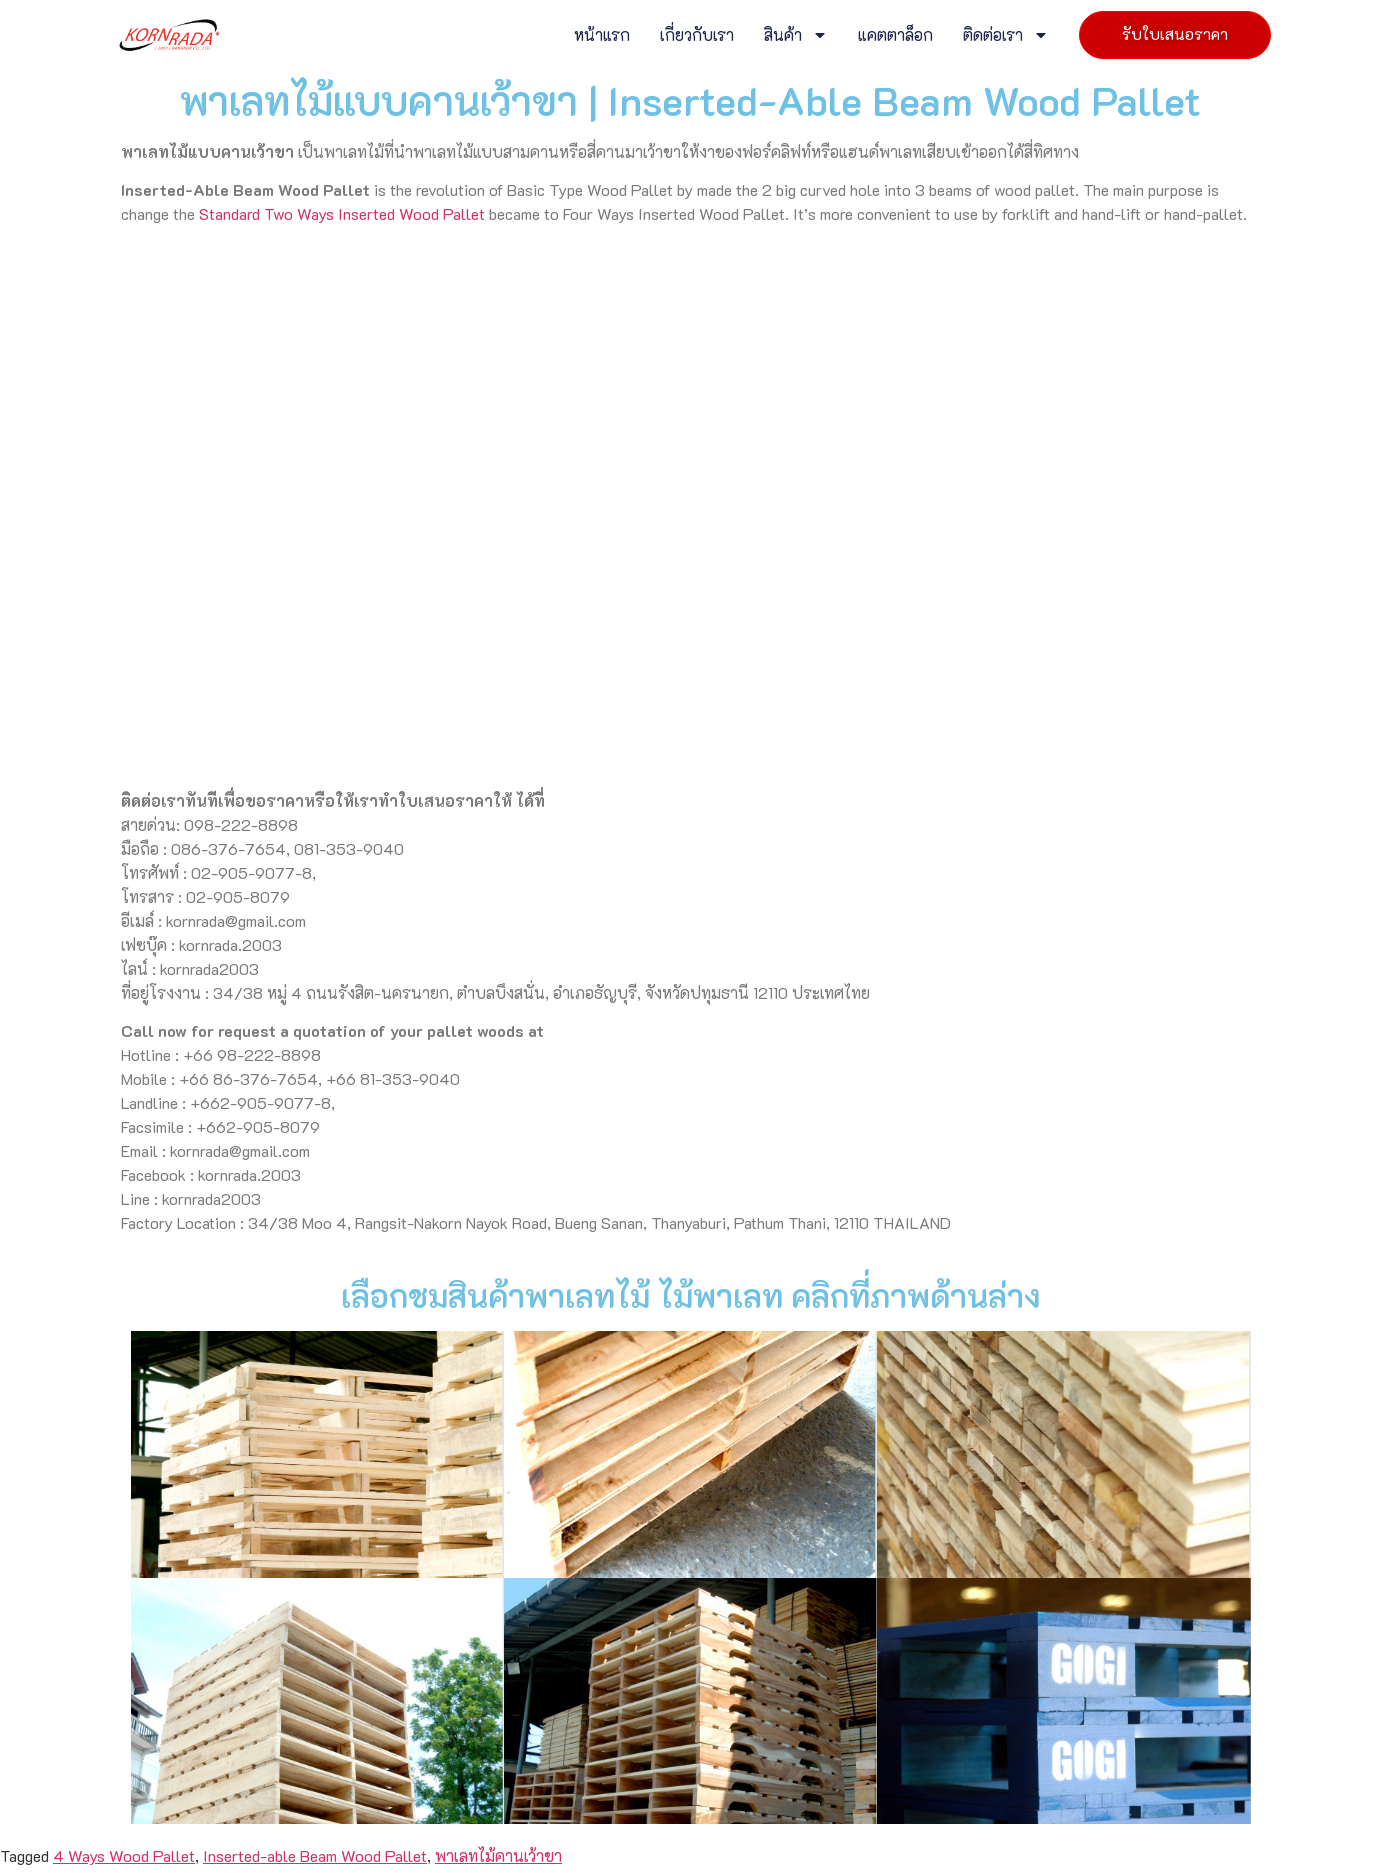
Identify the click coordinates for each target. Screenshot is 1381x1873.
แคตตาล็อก (895, 34)
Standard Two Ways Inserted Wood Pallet (342, 213)
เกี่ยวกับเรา (697, 34)
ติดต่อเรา (1006, 35)
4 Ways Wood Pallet (124, 1348)
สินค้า (796, 35)
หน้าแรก (602, 34)
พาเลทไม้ (236, 1509)
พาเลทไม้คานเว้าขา (498, 1348)
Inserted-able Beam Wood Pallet (315, 1348)
